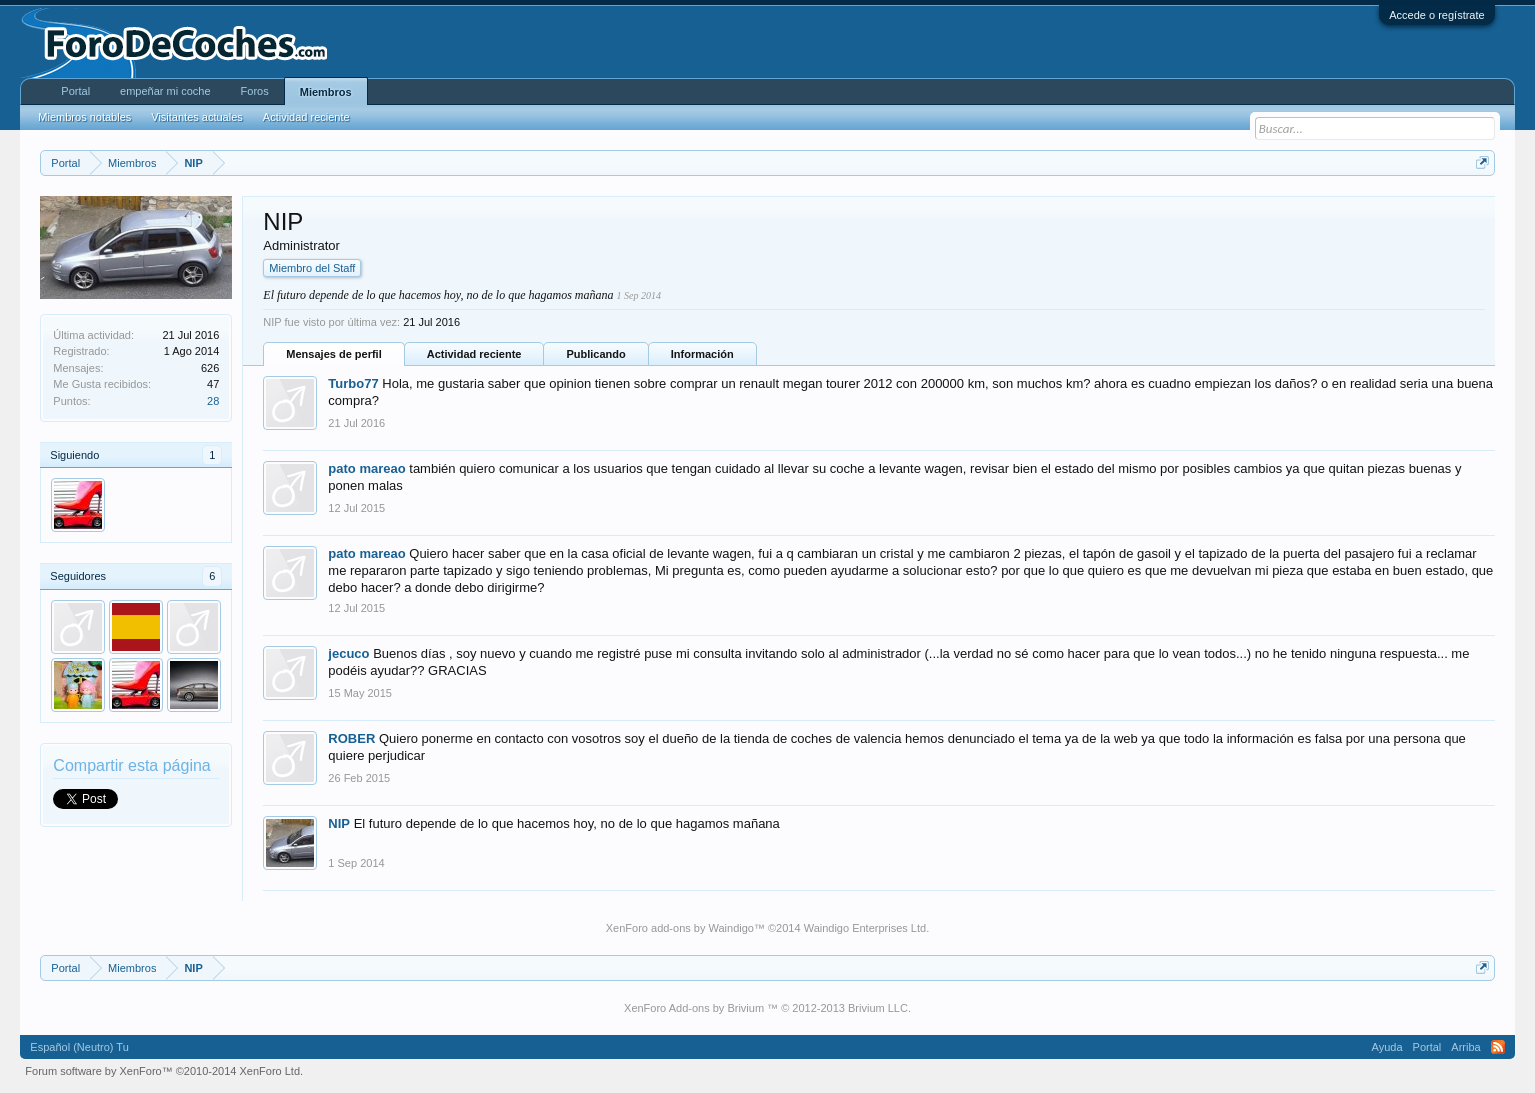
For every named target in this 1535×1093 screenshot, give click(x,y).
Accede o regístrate (1436, 15)
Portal (75, 91)
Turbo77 (353, 383)
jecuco (348, 653)
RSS (1498, 1047)
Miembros (326, 92)
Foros (255, 91)
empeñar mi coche (165, 91)
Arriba (1465, 1047)
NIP (339, 823)
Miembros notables (84, 117)
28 (213, 401)
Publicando (595, 354)
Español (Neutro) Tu (79, 1047)
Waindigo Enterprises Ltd (865, 928)
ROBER (351, 738)
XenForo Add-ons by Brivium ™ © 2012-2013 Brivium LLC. (767, 1008)
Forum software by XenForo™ (164, 1071)
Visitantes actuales (197, 117)
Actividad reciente (474, 354)
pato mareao (366, 468)
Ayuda (1387, 1047)
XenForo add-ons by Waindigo (680, 928)
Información (702, 354)
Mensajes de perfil (333, 354)
